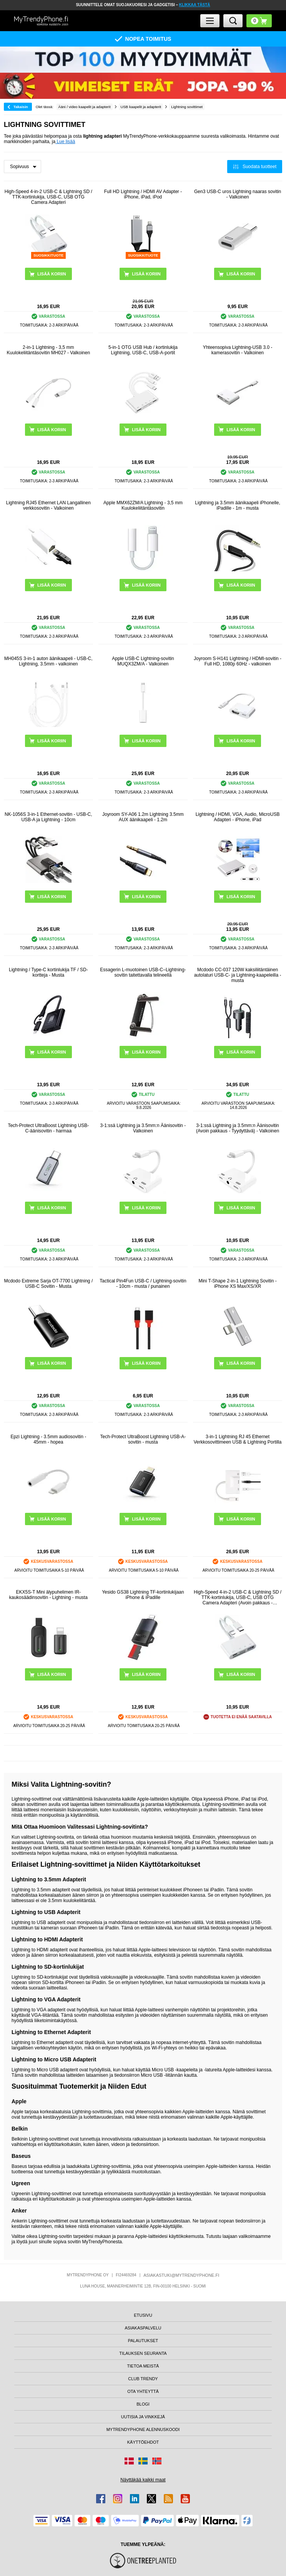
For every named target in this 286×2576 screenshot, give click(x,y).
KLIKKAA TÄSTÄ (194, 5)
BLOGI (143, 2404)
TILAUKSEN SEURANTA (142, 2353)
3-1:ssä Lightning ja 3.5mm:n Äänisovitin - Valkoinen (143, 1128)
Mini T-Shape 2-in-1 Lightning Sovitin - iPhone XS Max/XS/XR (237, 1283)
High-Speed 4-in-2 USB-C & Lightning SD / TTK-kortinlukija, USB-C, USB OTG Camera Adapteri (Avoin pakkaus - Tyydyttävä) (237, 1597)
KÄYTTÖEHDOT (143, 2442)
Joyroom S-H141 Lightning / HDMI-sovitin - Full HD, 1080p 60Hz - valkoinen (237, 661)
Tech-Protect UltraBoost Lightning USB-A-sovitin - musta (143, 1439)
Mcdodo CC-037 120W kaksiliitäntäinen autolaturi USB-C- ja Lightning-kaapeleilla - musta (237, 975)
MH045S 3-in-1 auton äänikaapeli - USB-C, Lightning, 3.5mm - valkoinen (48, 661)
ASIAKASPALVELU (143, 2328)
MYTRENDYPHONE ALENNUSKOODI (143, 2429)
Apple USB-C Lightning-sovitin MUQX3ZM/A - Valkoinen (143, 661)
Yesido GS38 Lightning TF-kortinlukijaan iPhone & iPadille (143, 1594)
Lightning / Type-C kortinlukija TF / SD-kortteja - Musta (48, 972)
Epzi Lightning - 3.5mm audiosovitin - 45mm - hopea (48, 1439)
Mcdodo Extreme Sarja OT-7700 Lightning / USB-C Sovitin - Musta (48, 1283)
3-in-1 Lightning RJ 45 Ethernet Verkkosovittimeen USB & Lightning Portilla (238, 1439)
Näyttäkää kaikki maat (142, 2480)
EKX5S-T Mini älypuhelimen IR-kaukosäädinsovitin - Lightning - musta (48, 1594)
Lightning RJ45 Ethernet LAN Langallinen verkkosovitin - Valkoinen (48, 505)
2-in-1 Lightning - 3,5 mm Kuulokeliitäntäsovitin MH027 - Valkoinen (48, 350)
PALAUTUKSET (143, 2340)
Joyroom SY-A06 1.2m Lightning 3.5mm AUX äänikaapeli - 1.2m (143, 817)
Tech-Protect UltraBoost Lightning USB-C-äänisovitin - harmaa (48, 1128)
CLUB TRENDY (143, 2378)
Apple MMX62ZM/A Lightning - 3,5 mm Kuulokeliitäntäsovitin (143, 505)
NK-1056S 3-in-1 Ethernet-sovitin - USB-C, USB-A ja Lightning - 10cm (48, 817)
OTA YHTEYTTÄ (143, 2391)
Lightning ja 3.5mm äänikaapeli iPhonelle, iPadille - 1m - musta (237, 505)
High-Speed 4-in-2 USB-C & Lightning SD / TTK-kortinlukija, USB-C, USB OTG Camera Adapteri (48, 197)
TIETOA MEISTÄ (143, 2366)
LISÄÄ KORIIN (146, 274)
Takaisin (20, 107)
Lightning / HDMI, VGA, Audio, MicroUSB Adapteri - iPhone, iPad (238, 817)
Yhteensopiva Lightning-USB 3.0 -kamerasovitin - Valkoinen (238, 350)
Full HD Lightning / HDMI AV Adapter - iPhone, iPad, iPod (143, 194)
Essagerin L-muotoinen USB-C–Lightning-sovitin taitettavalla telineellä (143, 972)
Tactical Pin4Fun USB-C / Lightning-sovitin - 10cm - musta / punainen (143, 1283)
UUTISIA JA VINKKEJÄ (143, 2416)
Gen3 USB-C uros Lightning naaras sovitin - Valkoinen (237, 194)
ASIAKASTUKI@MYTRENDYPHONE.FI (181, 2275)
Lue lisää (65, 141)
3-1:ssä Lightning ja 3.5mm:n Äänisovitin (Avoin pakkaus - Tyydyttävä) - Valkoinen (237, 1128)
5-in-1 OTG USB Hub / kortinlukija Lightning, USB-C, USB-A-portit (143, 350)
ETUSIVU (143, 2315)
